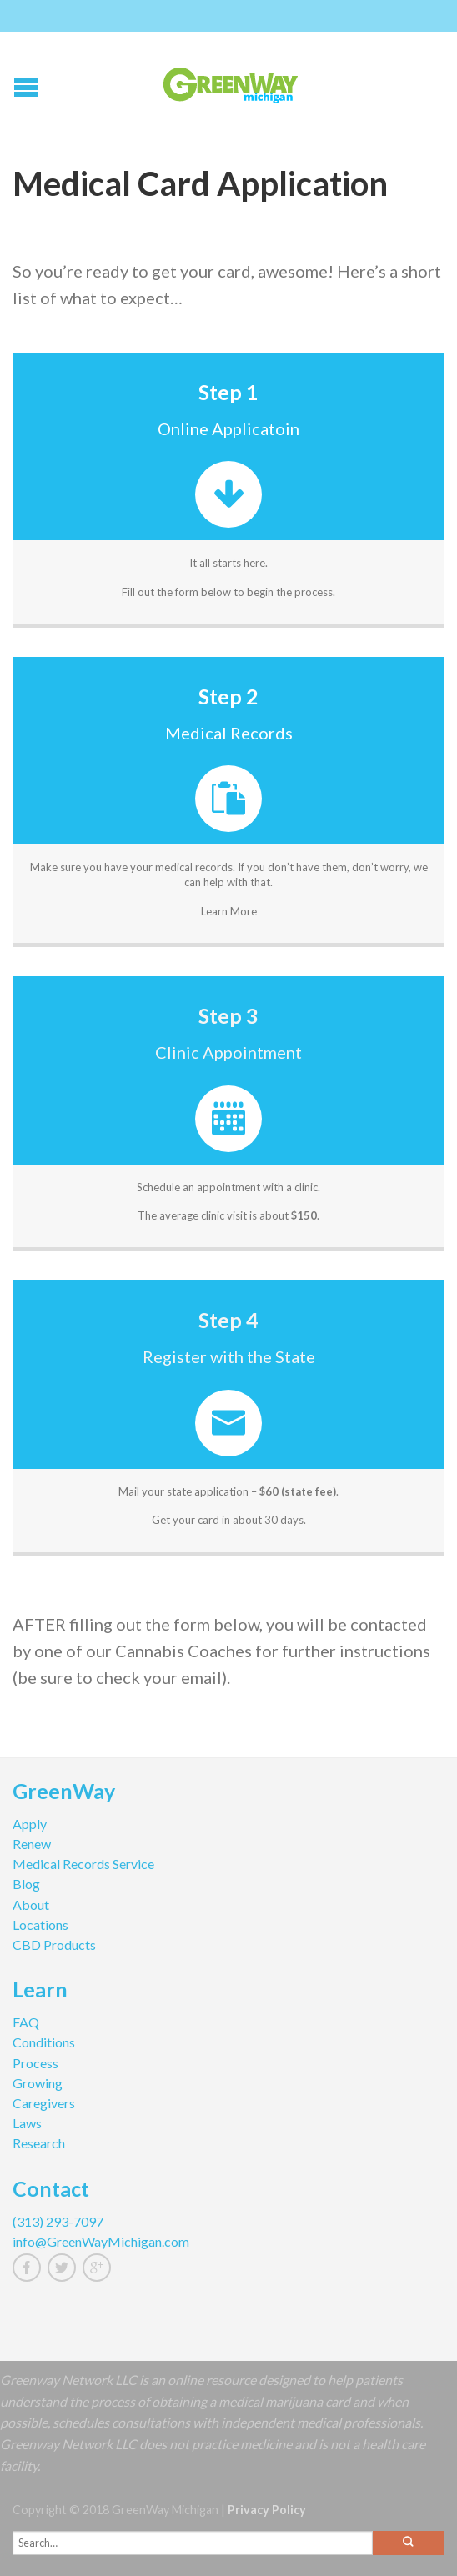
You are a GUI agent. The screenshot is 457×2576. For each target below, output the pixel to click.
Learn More (229, 911)
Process (35, 2063)
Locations (40, 1924)
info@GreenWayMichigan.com (101, 2241)
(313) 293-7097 (58, 2221)
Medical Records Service (83, 1864)
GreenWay (64, 1793)
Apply (30, 1824)
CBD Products (54, 1944)
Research (39, 2143)
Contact (51, 2191)
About (31, 1904)
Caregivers (44, 2103)
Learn (40, 1992)
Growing (38, 2083)
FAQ (26, 2022)
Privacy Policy (267, 2510)
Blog (26, 1884)
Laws (27, 2123)
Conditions (44, 2042)
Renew (32, 1844)
